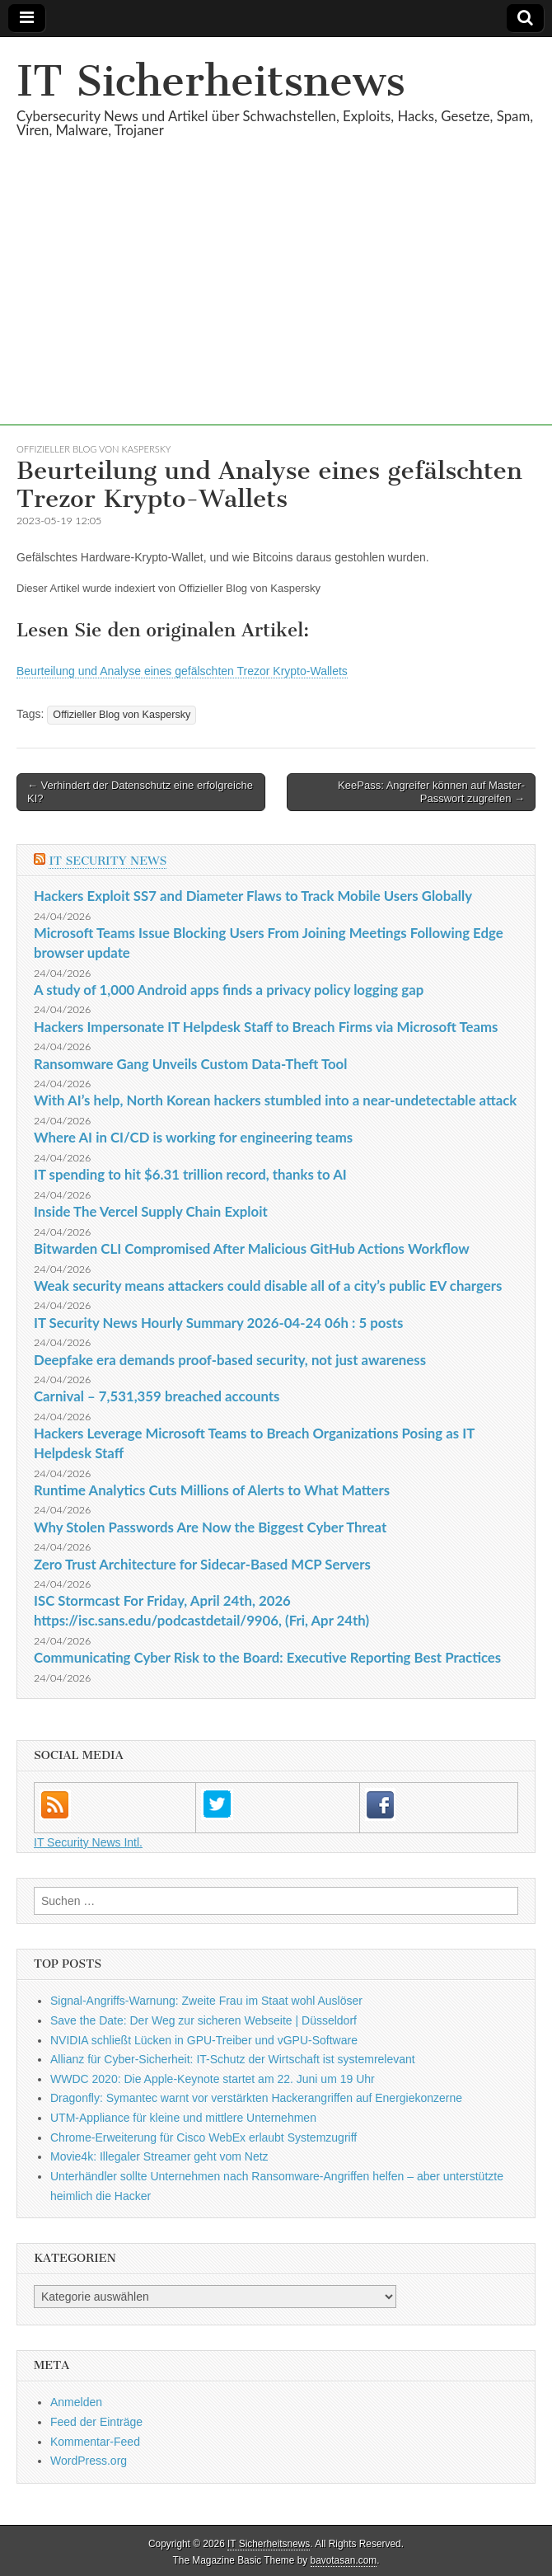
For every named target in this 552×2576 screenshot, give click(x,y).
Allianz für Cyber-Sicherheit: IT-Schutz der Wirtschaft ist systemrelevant (232, 2059)
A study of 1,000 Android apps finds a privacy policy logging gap (228, 989)
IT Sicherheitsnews (210, 81)
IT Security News (107, 861)
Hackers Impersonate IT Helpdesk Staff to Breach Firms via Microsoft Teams (266, 1026)
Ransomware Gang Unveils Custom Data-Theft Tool (190, 1063)
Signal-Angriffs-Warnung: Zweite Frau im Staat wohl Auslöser (206, 2000)
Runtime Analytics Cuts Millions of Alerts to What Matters (212, 1490)
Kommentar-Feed (95, 2441)
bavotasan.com (344, 2560)
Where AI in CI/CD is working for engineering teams (193, 1137)
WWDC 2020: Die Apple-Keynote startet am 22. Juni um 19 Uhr (212, 2079)
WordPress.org (88, 2460)
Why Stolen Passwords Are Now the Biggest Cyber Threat (210, 1527)
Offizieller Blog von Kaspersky (93, 448)
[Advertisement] (276, 310)
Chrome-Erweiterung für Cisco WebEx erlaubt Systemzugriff (203, 2137)
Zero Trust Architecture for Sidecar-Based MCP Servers (202, 1564)
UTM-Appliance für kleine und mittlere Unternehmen (183, 2117)
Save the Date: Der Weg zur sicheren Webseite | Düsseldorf (203, 2020)
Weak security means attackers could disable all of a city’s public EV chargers (268, 1285)
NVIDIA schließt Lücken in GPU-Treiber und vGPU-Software (204, 2040)
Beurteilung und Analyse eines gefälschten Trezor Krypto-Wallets (182, 671)
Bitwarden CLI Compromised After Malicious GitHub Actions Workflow (252, 1248)
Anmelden (76, 2402)
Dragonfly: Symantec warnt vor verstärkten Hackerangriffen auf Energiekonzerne (256, 2097)
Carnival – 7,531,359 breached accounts (157, 1396)
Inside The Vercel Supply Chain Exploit (151, 1211)
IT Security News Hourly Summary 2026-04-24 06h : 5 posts (218, 1322)
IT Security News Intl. (88, 1842)
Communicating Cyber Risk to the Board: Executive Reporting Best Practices (267, 1657)
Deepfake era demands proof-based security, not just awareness (230, 1359)
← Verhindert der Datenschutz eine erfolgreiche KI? (140, 792)
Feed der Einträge (96, 2421)
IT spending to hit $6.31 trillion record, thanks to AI (190, 1174)
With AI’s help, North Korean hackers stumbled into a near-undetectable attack (275, 1100)
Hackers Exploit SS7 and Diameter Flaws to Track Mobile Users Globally (253, 895)
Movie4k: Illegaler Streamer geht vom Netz (159, 2156)
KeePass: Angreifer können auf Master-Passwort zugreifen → (431, 792)
